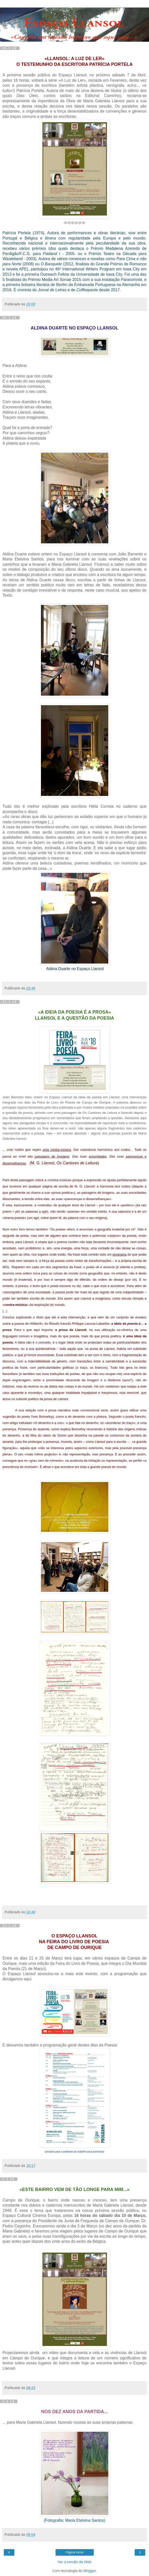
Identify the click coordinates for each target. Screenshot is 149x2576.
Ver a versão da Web (74, 2562)
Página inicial (74, 2552)
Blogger (89, 2571)
